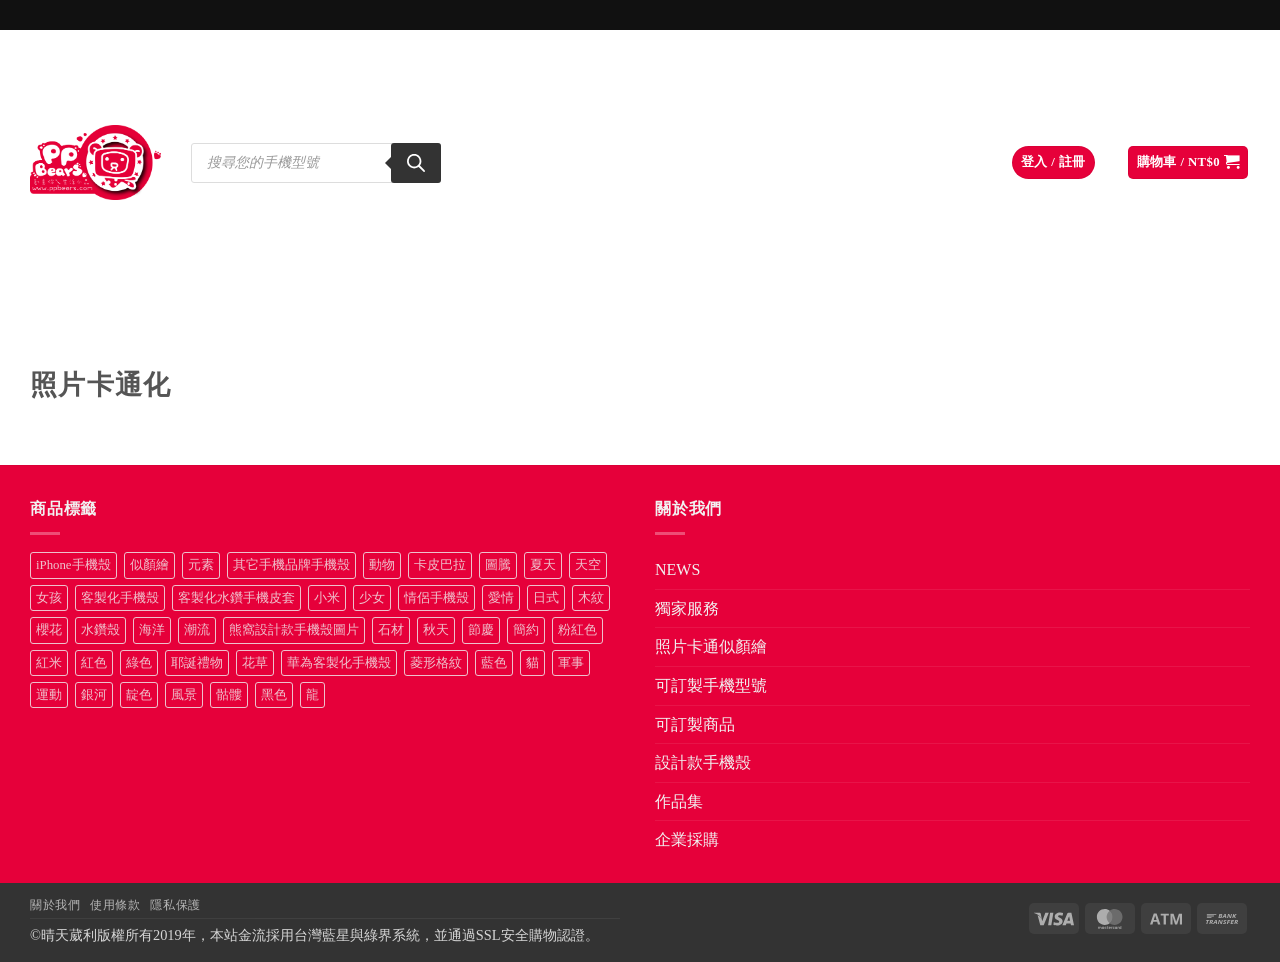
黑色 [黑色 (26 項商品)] (274, 695)
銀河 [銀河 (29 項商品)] (94, 695)
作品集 (1064, 322)
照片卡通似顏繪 (376, 322)
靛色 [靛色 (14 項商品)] (139, 695)
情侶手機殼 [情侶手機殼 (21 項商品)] (436, 598)
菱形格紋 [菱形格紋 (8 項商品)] (436, 663)
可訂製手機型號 (568, 322)
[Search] (416, 163)
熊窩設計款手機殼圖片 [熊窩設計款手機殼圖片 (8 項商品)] (294, 630)
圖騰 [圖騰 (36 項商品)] (498, 565)
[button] (1053, 162)
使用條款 (115, 905)
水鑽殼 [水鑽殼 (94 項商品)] (100, 630)
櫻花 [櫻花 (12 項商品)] (49, 630)
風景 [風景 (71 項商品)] (184, 695)
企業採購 (1184, 322)
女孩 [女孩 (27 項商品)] (49, 598)
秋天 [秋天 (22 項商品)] (436, 630)
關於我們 (55, 905)
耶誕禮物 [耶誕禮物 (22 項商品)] (197, 663)
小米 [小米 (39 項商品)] (327, 598)
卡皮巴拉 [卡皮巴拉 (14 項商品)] (440, 565)
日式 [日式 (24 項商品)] (546, 598)
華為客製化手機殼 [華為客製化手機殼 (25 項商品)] (339, 663)
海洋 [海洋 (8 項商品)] (152, 630)
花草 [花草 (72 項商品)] (255, 663)
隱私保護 (175, 905)
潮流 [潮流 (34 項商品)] (197, 630)
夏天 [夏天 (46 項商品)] (543, 565)
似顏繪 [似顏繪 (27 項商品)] (149, 565)
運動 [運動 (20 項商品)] (49, 695)
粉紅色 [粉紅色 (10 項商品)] (577, 630)
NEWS (78, 322)
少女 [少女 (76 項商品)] (372, 598)
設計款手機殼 (919, 322)
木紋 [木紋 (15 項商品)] (591, 598)
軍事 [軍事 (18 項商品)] (571, 663)
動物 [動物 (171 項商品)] (382, 565)
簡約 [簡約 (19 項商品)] (526, 630)
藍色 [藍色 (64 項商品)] (494, 663)
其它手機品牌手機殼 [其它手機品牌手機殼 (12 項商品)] (291, 565)
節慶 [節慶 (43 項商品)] (481, 630)
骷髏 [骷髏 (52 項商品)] (229, 695)
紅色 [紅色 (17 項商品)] (94, 663)
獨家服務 (211, 322)
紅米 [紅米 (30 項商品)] (49, 663)
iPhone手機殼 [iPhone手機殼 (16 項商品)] (73, 565)
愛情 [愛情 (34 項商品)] (501, 598)
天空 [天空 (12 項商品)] (588, 565)
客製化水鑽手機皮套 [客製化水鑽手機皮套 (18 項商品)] (236, 598)
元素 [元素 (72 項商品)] (201, 565)
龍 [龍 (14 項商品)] (312, 695)
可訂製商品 (747, 322)
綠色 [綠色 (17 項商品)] (139, 663)
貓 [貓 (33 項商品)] (532, 663)
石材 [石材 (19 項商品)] (391, 630)
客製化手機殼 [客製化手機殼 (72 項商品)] (120, 598)
